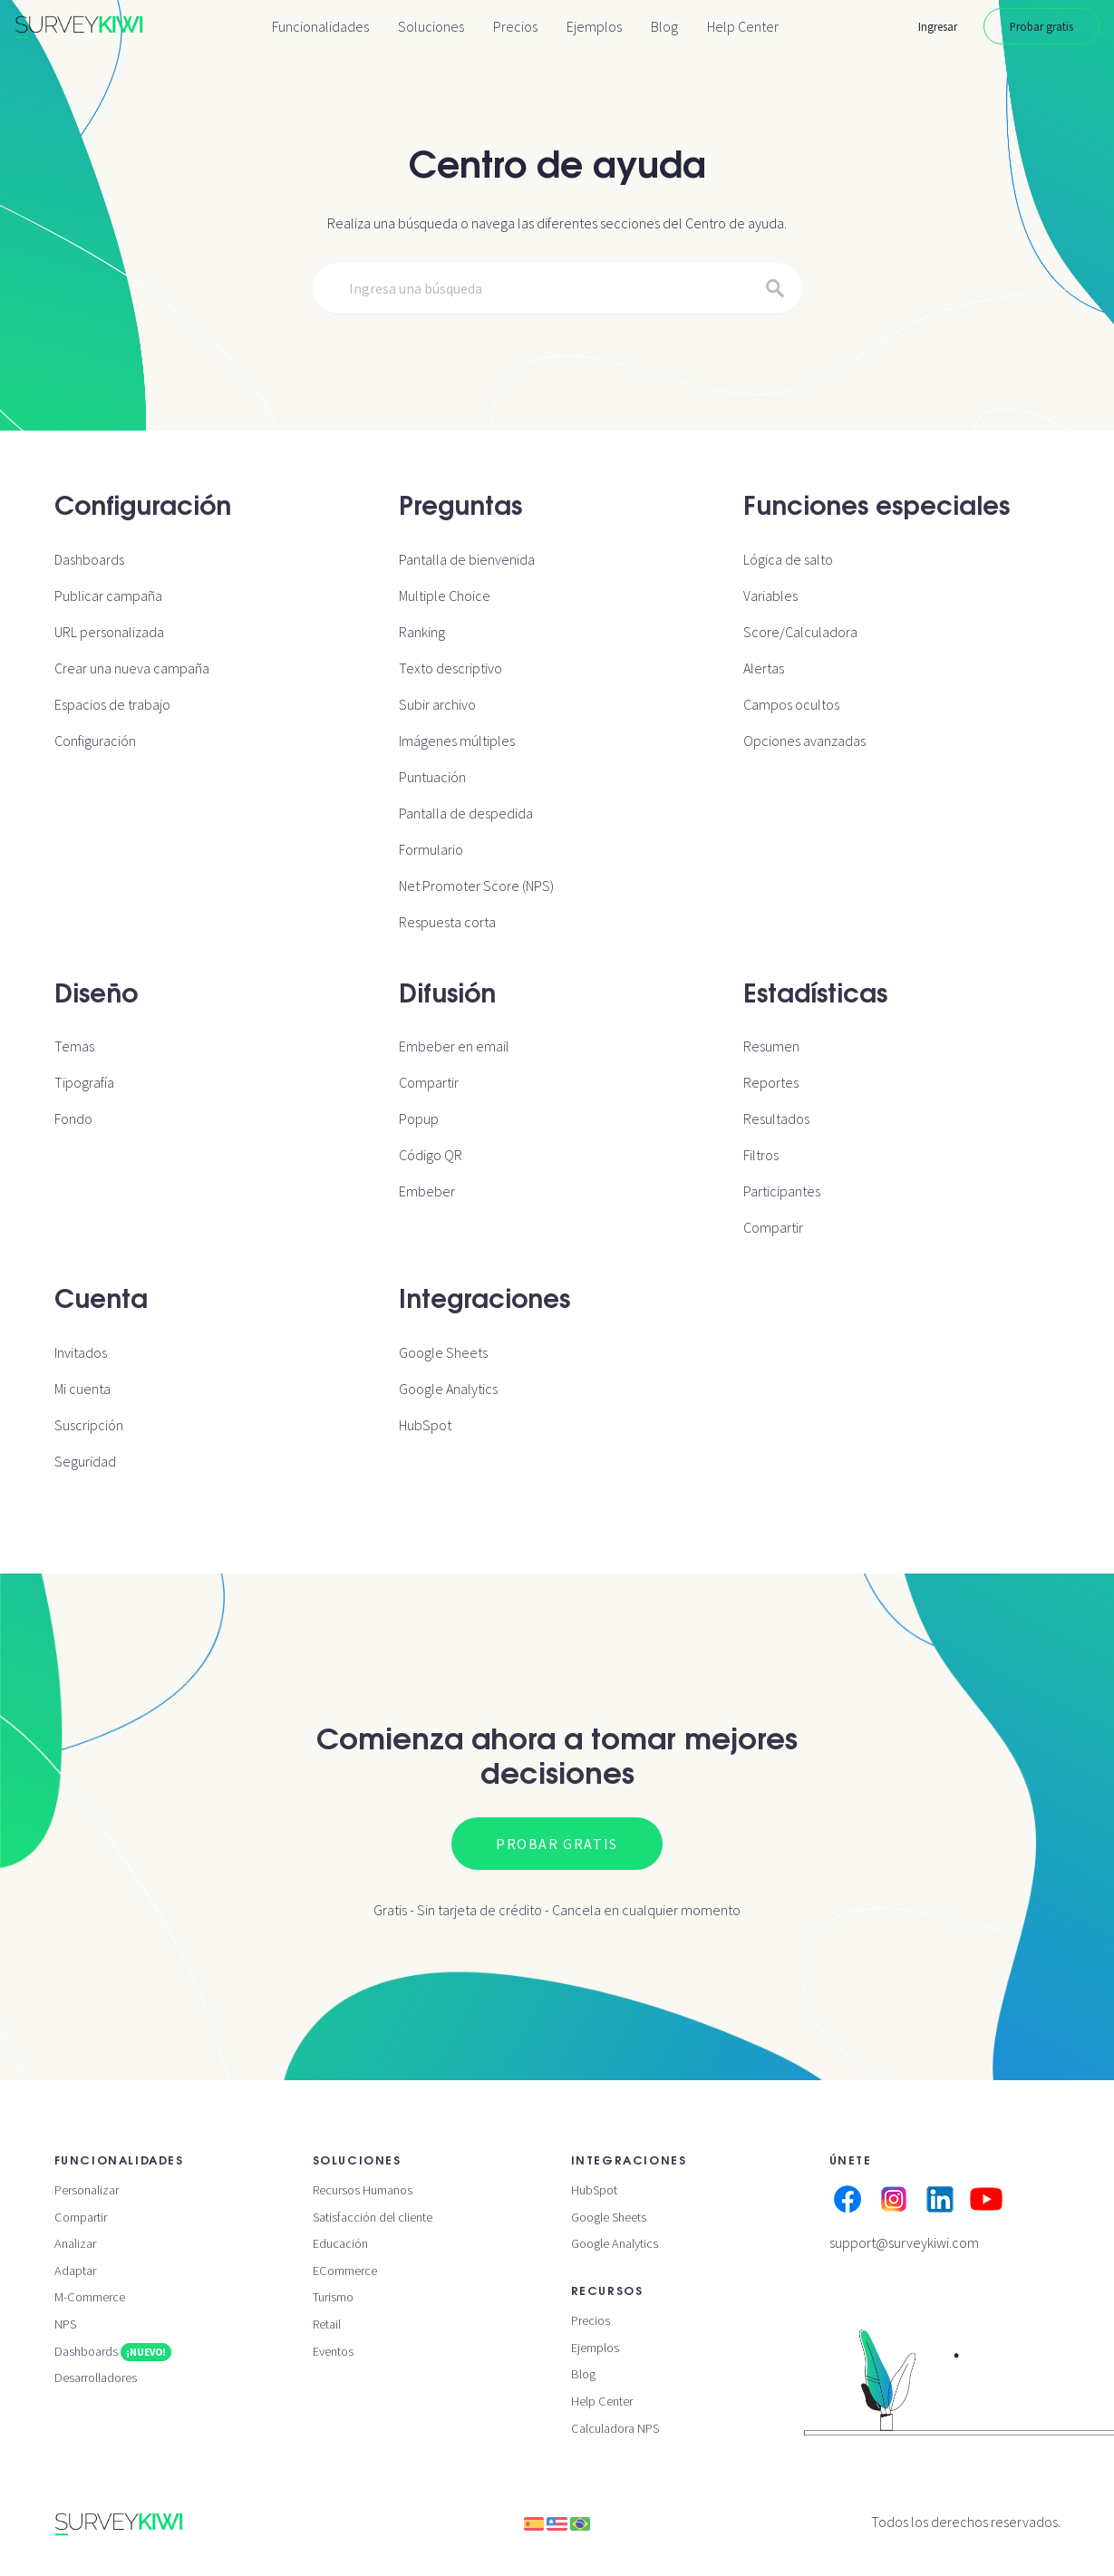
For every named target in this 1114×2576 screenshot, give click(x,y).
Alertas (763, 668)
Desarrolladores (95, 2377)
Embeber (427, 1191)
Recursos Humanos (362, 2190)
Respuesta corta (447, 922)
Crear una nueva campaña (131, 668)
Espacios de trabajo (112, 704)
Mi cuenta (82, 1389)
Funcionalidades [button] (320, 26)
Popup (419, 1118)
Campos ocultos (791, 704)
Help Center (743, 26)
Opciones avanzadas (804, 740)
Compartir (429, 1082)
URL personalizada (109, 632)
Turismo (333, 2297)
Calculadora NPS (615, 2428)
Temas (74, 1046)
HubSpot (425, 1425)
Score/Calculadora (800, 632)
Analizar (75, 2243)
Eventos (333, 2351)
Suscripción (88, 1425)
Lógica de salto (788, 559)
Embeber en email (454, 1046)
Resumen (771, 1046)
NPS (65, 2324)
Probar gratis (1041, 26)
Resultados (776, 1118)
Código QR (430, 1155)
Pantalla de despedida (466, 813)
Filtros (761, 1155)
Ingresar (937, 26)
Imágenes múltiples (457, 740)
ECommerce (345, 2270)
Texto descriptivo (450, 668)
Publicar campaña (108, 595)
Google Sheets (443, 1352)
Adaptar (75, 2270)
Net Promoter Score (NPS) (476, 885)
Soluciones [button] (431, 26)
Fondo (73, 1118)
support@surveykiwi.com (904, 2242)
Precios (515, 26)
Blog (664, 26)
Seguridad (85, 1461)
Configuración (95, 740)
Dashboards (89, 559)
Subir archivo (437, 704)
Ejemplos (594, 26)
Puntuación (432, 777)
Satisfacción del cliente (372, 2217)
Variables (770, 595)
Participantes (781, 1191)
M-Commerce (89, 2297)
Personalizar (86, 2190)
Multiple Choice (444, 595)
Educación (340, 2243)
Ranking (422, 632)
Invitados (80, 1352)
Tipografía (84, 1082)
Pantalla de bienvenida (467, 559)
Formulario (431, 849)
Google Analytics (448, 1389)
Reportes (771, 1082)
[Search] (557, 289)
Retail (327, 2324)
